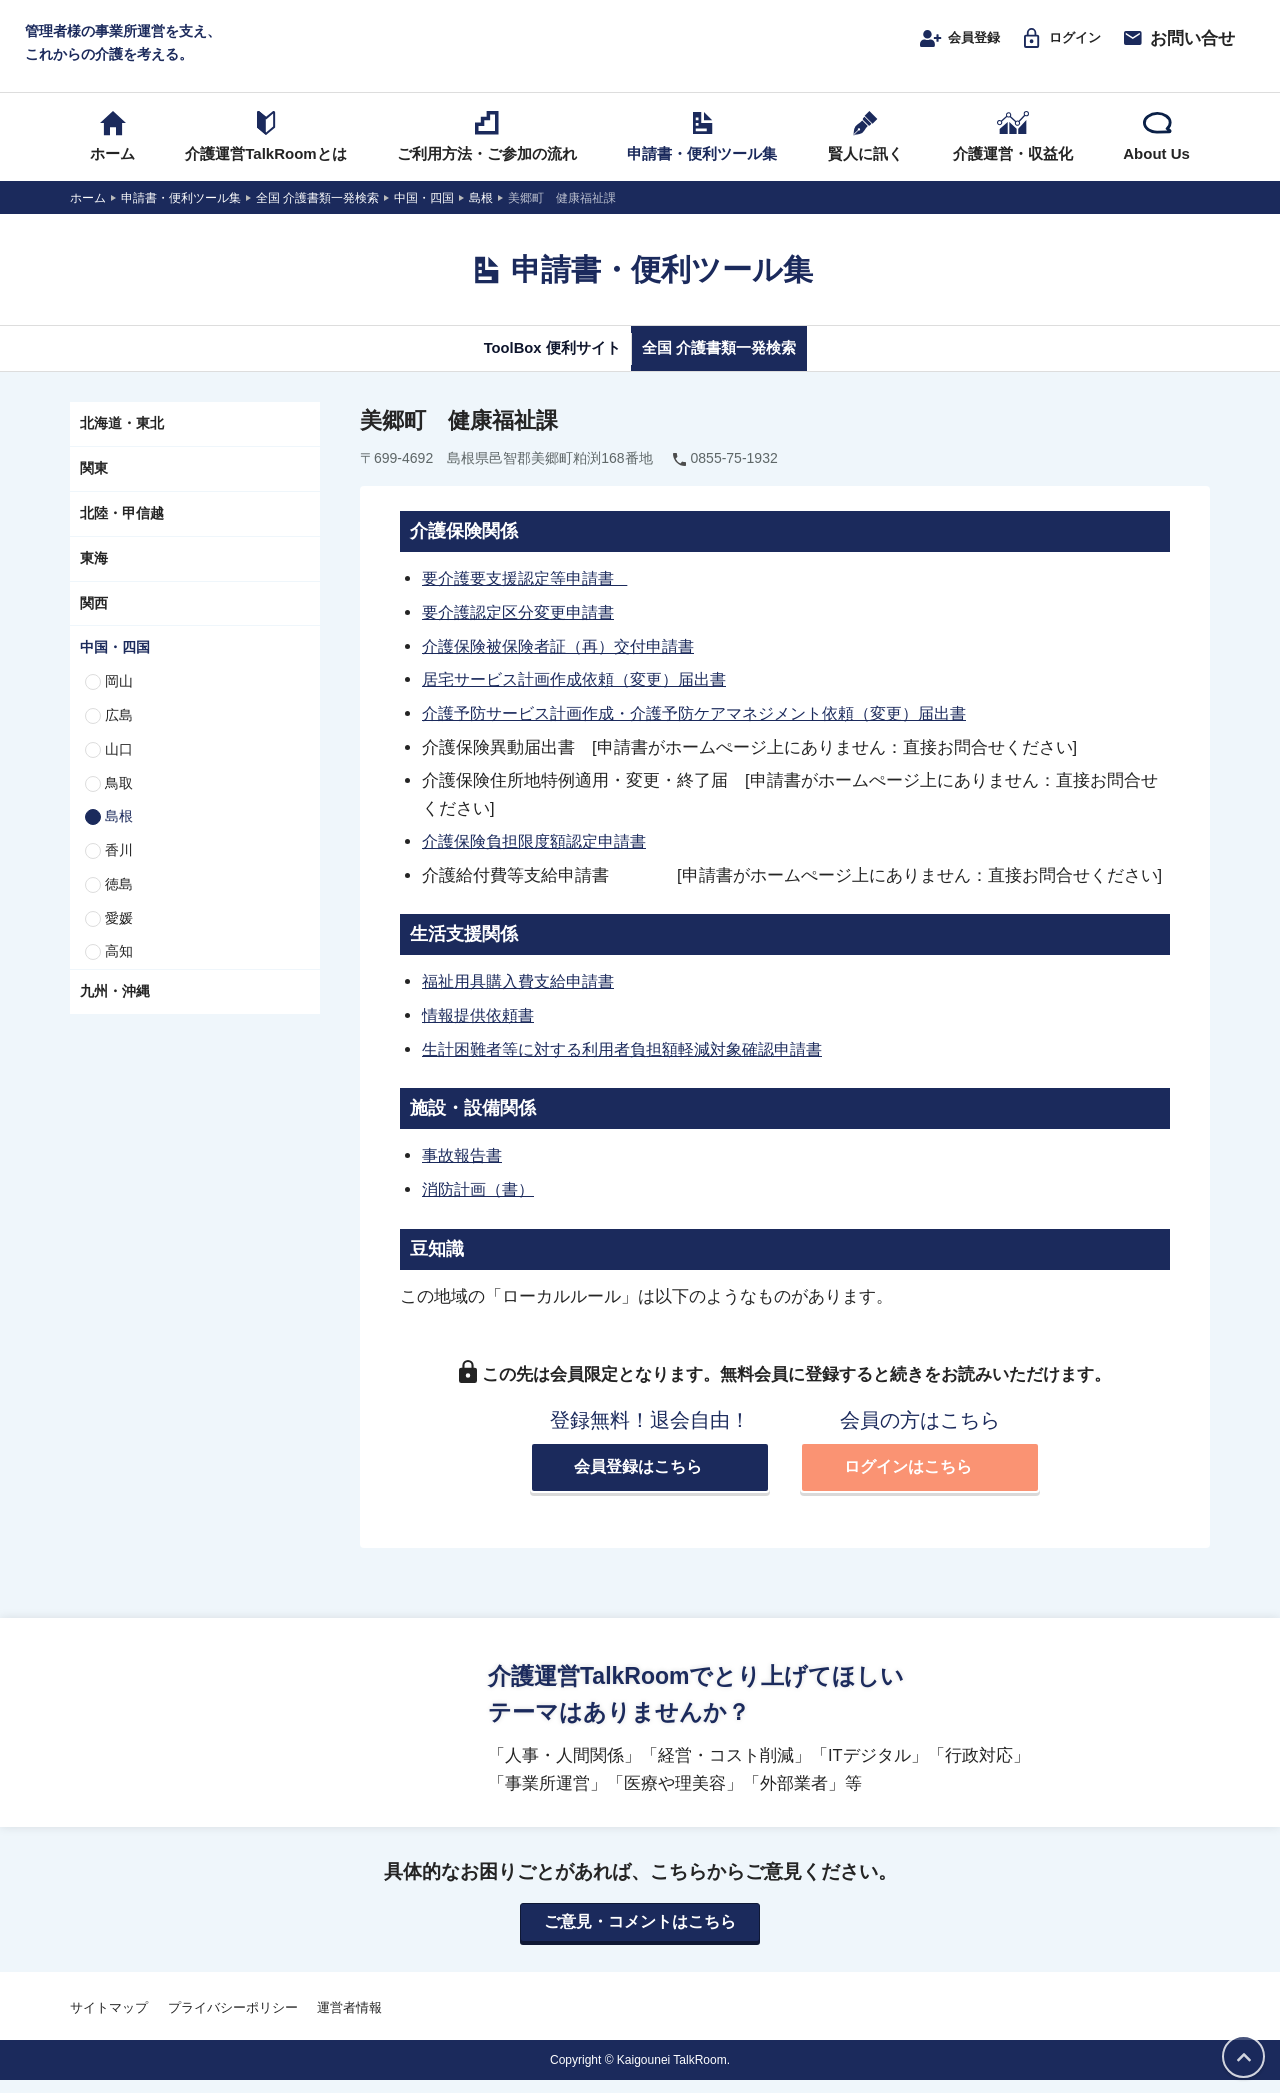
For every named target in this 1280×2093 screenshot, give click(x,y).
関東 (94, 487)
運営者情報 (349, 2020)
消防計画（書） (481, 1200)
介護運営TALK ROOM (640, 51)
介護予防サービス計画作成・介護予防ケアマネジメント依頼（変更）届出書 (711, 729)
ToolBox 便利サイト (533, 367)
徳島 (119, 903)
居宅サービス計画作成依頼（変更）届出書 (583, 696)
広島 (119, 734)
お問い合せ (1178, 47)
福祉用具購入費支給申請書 (524, 995)
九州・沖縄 (115, 1011)
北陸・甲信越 (122, 532)
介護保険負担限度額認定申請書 (541, 857)
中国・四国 (115, 667)
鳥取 (119, 802)
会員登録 (935, 47)
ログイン (1052, 47)
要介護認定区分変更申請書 (524, 630)
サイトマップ (109, 2020)
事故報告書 (464, 1167)
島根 (119, 836)
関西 (94, 622)
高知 (119, 971)
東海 (94, 577)
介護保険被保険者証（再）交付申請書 (566, 663)
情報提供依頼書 (481, 1029)
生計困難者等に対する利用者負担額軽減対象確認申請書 (634, 1062)
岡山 (119, 700)
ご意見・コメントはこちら (640, 1935)
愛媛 (119, 937)
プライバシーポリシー (233, 2020)
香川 (119, 869)
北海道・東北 (122, 443)
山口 (119, 768)
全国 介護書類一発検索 (737, 367)
